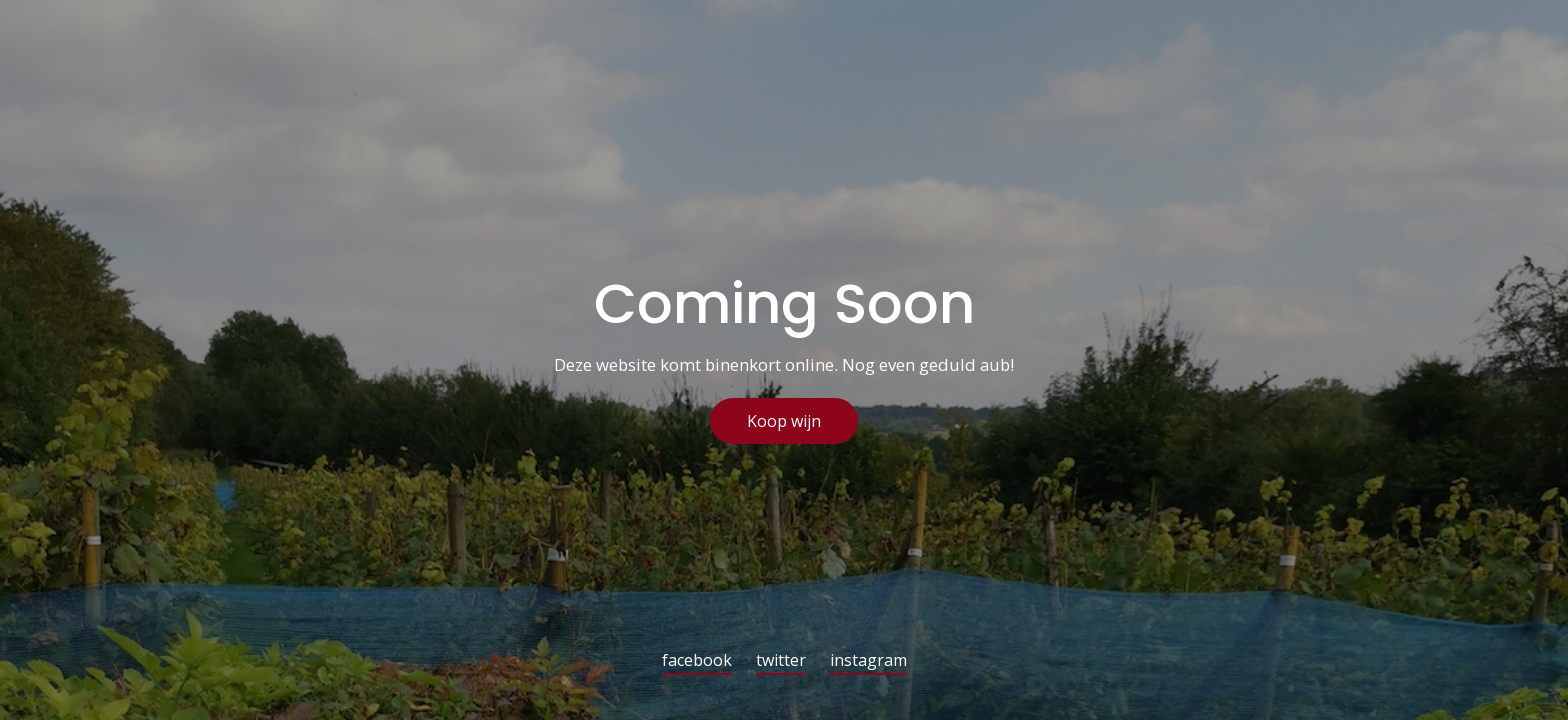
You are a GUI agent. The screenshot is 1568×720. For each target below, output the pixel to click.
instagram (868, 661)
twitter (781, 661)
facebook (697, 661)
